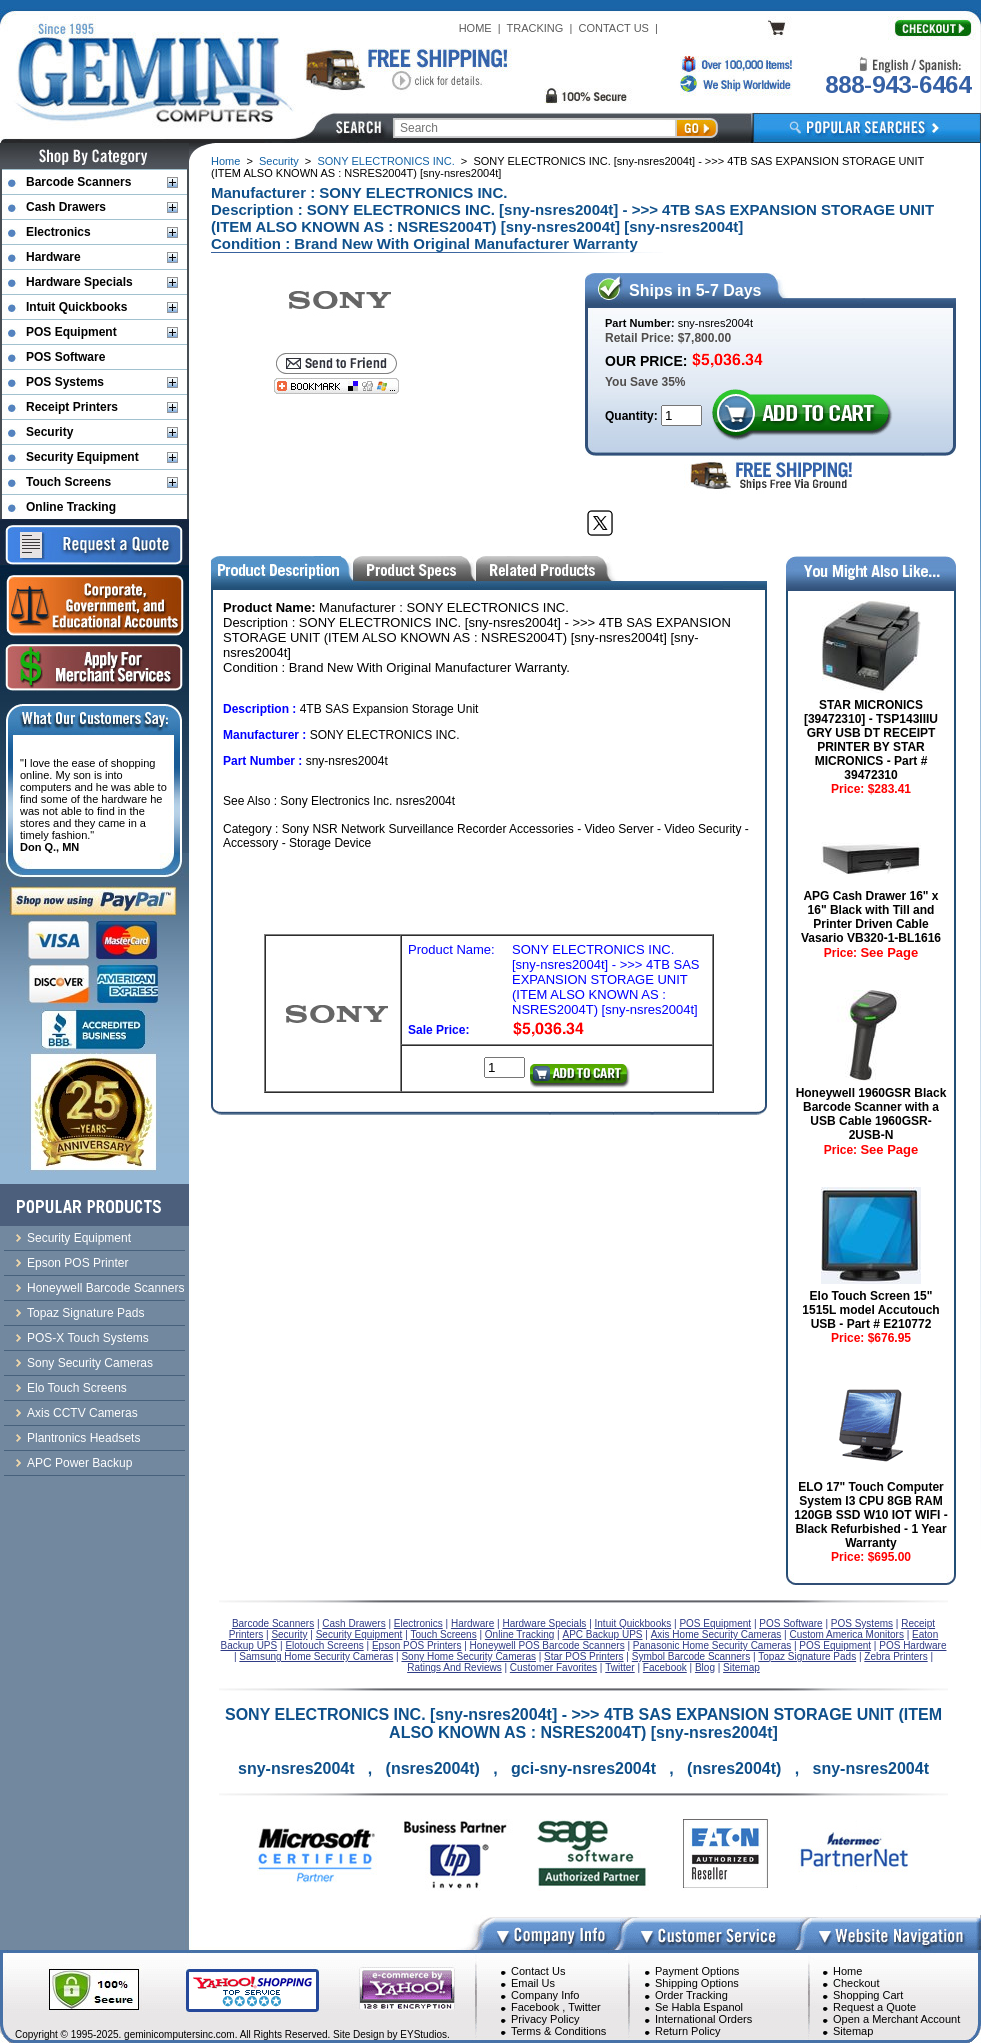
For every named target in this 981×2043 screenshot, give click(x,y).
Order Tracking (691, 1995)
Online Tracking (71, 507)
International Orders (703, 2019)
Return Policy (687, 2031)
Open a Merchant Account (896, 2019)
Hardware (53, 257)
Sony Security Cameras (90, 1363)
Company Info (545, 1995)
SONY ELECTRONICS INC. (385, 161)
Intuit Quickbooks (76, 307)
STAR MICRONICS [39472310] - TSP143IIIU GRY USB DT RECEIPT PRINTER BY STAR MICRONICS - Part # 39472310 (871, 740)
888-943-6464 (898, 84)
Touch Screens (68, 482)
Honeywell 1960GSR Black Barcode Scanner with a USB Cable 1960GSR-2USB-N (871, 1114)
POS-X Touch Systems (88, 1338)
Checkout (856, 1983)
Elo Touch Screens (77, 1388)
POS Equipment (71, 332)
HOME (475, 28)
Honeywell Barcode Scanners (105, 1288)
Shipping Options (697, 1983)
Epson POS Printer (77, 1263)
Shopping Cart (868, 1995)
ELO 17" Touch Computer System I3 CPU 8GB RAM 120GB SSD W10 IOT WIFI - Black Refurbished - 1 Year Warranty (870, 1515)
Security (279, 161)
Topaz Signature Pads (85, 1313)
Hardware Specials (79, 282)
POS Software (65, 357)
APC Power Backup (79, 1463)
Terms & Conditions (558, 2031)
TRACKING (535, 28)
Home (225, 161)
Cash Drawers (66, 207)
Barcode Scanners (78, 182)
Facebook (535, 2007)
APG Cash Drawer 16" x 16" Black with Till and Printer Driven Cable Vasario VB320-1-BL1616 (871, 917)
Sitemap (853, 2031)
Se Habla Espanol (699, 2007)
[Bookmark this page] (336, 386)
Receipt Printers (72, 407)
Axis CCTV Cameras (82, 1413)
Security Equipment (82, 457)
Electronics (58, 232)
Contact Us (538, 1971)
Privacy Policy (545, 2019)
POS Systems (65, 382)
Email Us (533, 1983)
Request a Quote (874, 2007)
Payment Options (697, 1971)
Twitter (584, 2007)
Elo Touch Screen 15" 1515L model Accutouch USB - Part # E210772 (870, 1310)
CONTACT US (613, 28)
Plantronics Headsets (83, 1438)
